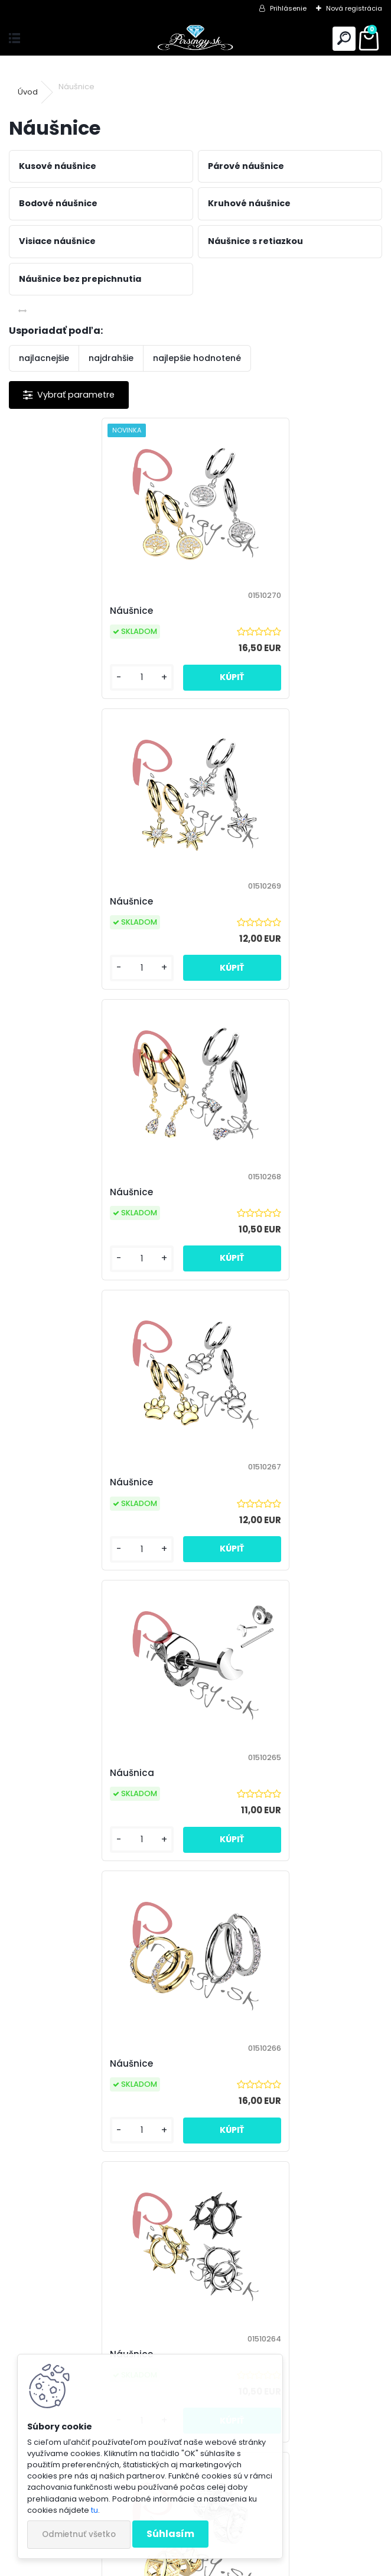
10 (250, 2188)
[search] (344, 38)
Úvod (28, 91)
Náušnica (44, 1192)
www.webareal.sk (243, 2565)
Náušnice (43, 610)
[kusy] (52, 677)
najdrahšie (111, 358)
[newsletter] (338, 2370)
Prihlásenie (288, 8)
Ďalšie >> (323, 2188)
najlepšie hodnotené (197, 358)
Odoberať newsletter (85, 2336)
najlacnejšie (44, 358)
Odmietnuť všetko (79, 2534)
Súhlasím (170, 2534)
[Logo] (195, 39)
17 (292, 2188)
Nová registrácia (354, 8)
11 (271, 2188)
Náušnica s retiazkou (257, 2063)
